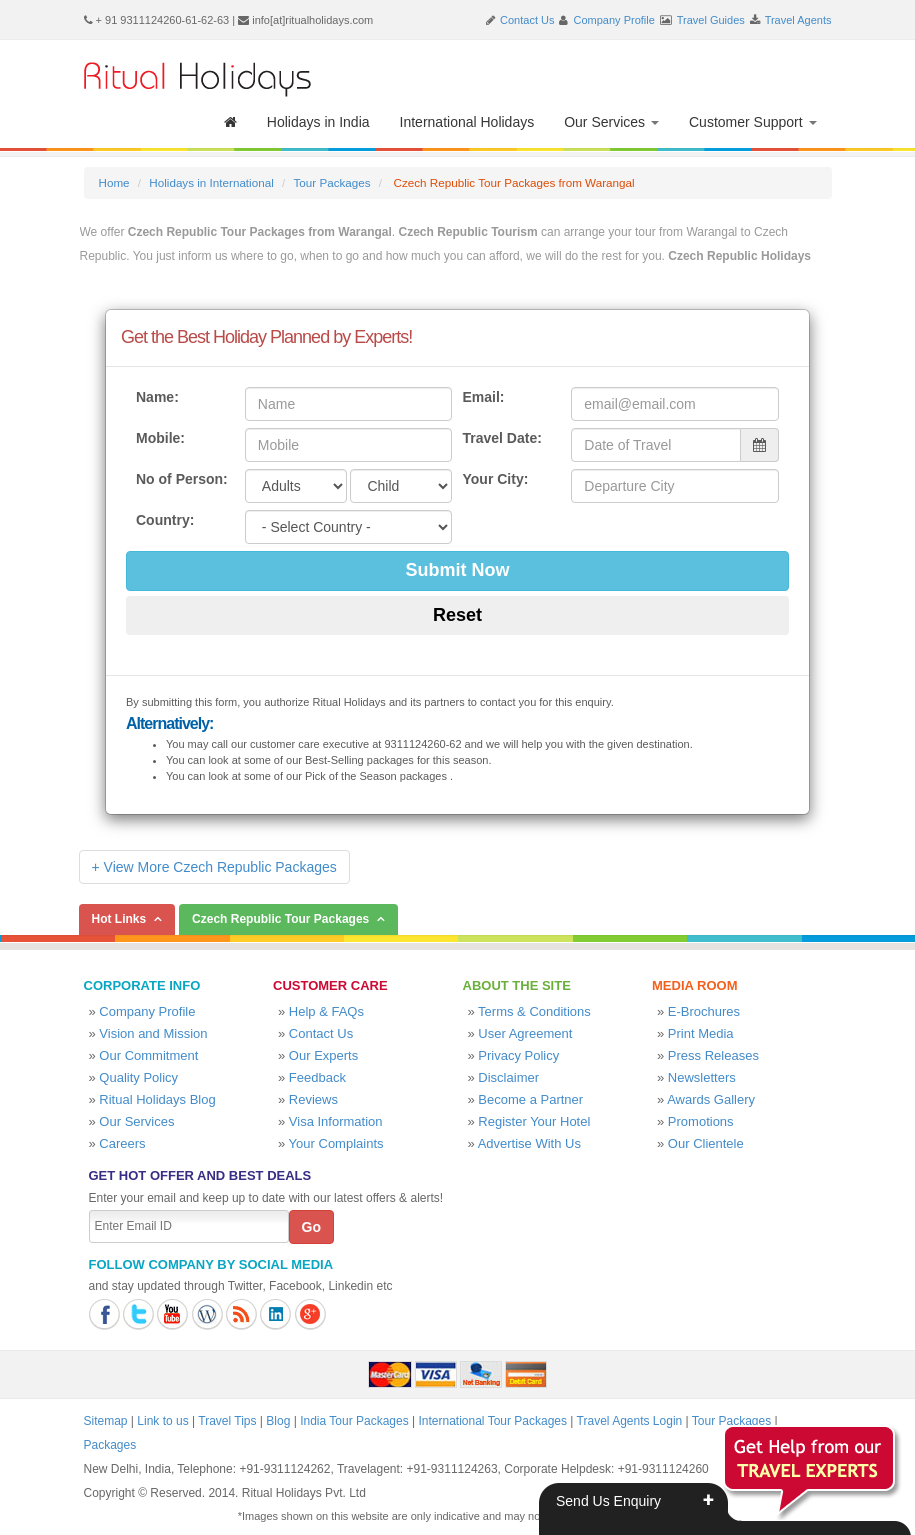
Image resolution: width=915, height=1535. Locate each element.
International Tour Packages (492, 1421)
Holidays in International (211, 182)
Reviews (313, 1099)
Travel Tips (227, 1421)
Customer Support (753, 122)
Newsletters (702, 1077)
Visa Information (336, 1121)
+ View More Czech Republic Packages (214, 867)
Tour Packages (331, 182)
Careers (122, 1143)
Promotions (701, 1121)
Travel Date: (501, 438)
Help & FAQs (326, 1011)
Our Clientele (706, 1143)
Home (114, 182)
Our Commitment (148, 1055)
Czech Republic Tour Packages (280, 919)
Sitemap (106, 1421)
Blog (278, 1421)
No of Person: (182, 479)
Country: (165, 520)
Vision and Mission (153, 1033)
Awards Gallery (711, 1099)
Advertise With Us (529, 1143)
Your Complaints (336, 1143)
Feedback (317, 1077)
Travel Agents (798, 20)
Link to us (162, 1421)
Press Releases (713, 1055)
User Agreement (525, 1033)
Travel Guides (711, 20)
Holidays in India (318, 122)
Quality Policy (138, 1077)
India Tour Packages (354, 1421)
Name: (157, 397)
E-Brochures (704, 1011)
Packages (110, 1445)
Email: (483, 397)
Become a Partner (530, 1099)
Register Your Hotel (534, 1121)
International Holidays (467, 122)
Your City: (495, 479)
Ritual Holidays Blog (157, 1099)
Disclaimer (508, 1077)
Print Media (701, 1033)
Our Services (611, 122)
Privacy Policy (518, 1055)
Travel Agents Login (630, 1421)
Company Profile (614, 20)
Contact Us (527, 20)
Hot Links (119, 919)
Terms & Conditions (534, 1011)
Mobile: (160, 438)
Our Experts (323, 1055)
